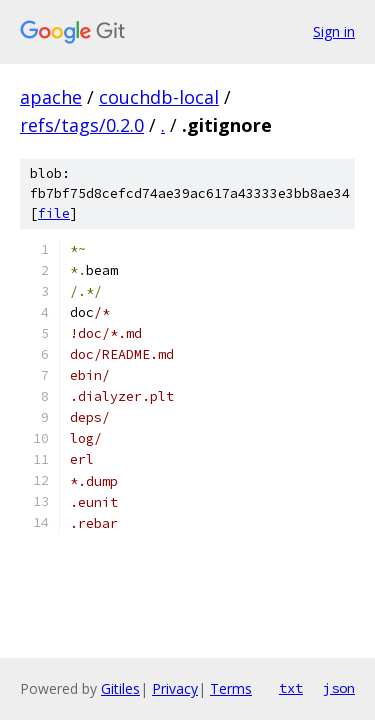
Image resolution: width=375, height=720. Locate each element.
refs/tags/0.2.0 (82, 125)
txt (291, 688)
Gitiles (120, 688)
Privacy (175, 688)
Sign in (334, 31)
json (339, 688)
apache (51, 97)
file (54, 213)
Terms (231, 688)
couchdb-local (159, 97)
